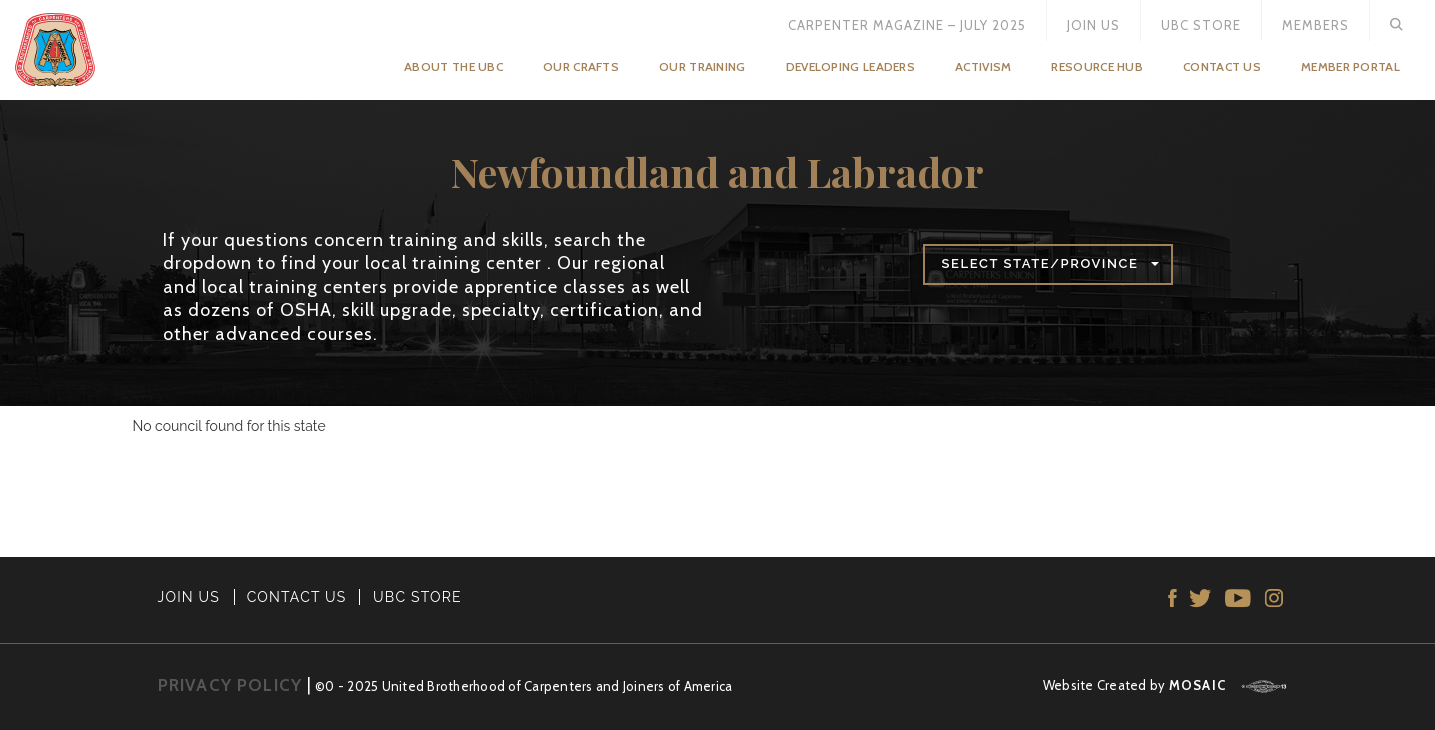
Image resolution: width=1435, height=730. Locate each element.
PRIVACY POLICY (230, 685)
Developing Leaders (850, 66)
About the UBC (453, 66)
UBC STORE (417, 597)
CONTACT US (297, 597)
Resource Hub (1097, 66)
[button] (1048, 264)
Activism (983, 66)
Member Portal (1350, 66)
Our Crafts (581, 66)
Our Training (702, 66)
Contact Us (1222, 66)
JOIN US (189, 597)
